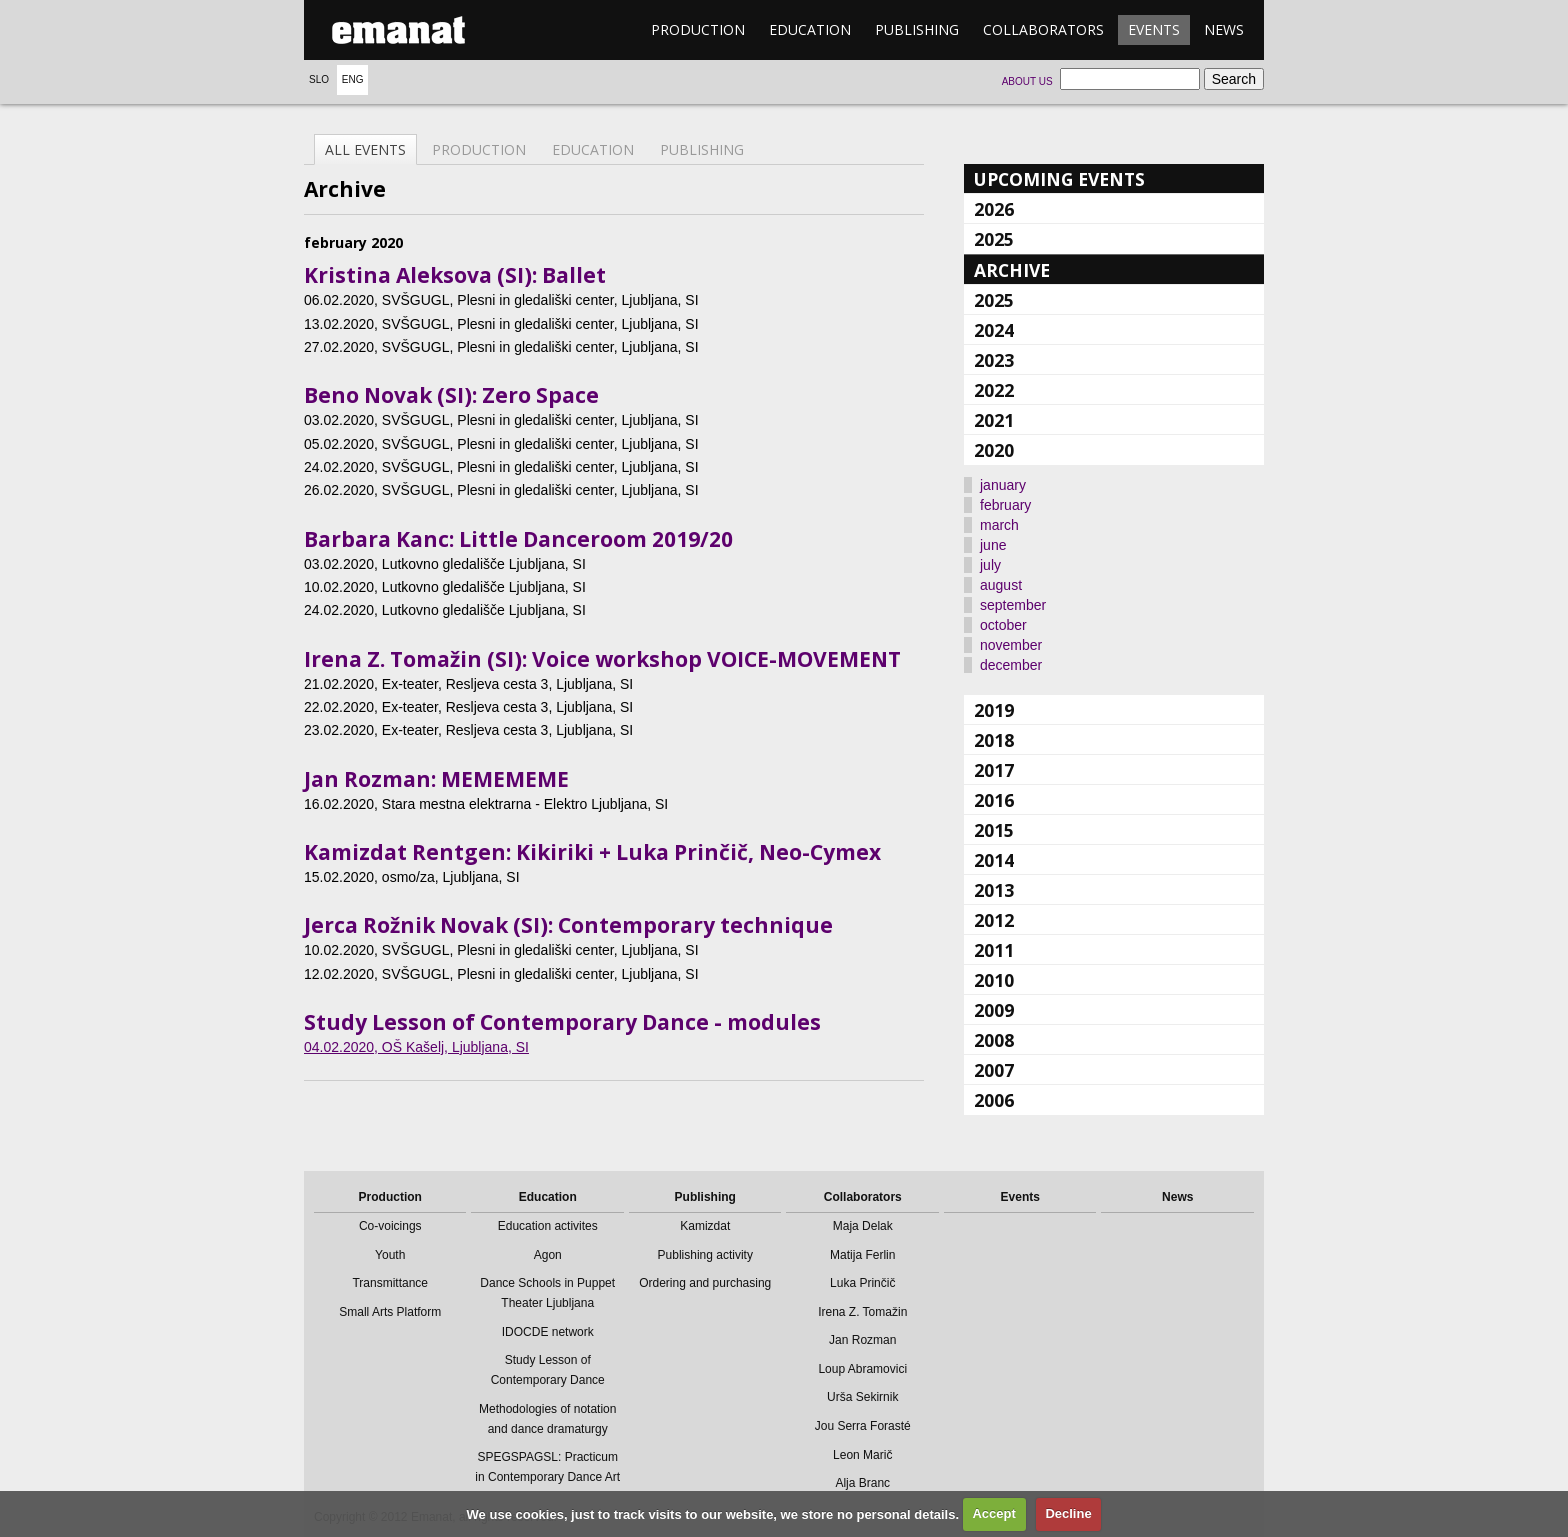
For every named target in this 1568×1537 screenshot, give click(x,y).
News (1224, 29)
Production (698, 29)
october (1003, 625)
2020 (994, 450)
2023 (994, 360)
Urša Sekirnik (862, 1397)
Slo (319, 79)
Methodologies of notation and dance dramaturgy (547, 1419)
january (1003, 485)
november (1011, 645)
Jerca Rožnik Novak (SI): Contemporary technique (568, 925)
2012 (994, 920)
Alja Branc (862, 1483)
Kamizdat (705, 1226)
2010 (994, 980)
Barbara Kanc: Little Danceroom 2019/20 (518, 539)
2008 (994, 1040)
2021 (994, 420)
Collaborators (1043, 29)
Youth (390, 1255)
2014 (994, 860)
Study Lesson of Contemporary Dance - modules (562, 1022)
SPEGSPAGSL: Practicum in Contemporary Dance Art (547, 1467)
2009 (994, 1010)
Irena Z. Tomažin (862, 1312)
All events (365, 149)
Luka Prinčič (862, 1283)
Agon (548, 1255)
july (990, 565)
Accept (993, 1513)
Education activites (548, 1226)
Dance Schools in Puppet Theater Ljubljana (547, 1293)
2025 (994, 239)
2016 (994, 800)
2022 (994, 390)
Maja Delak (863, 1226)
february (1005, 505)
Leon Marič (862, 1455)
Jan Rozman (862, 1340)
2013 (994, 890)
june (993, 545)
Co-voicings (390, 1226)
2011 (994, 950)
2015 (994, 830)
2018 (994, 740)
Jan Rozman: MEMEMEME (436, 779)
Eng (353, 79)
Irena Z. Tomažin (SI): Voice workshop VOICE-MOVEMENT (602, 659)
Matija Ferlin (862, 1255)
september (1013, 605)
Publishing (917, 29)
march (999, 525)
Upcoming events (1059, 179)
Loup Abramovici (862, 1369)
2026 (994, 209)
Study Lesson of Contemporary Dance (548, 1370)
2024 (994, 330)
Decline (1068, 1513)
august (1001, 585)
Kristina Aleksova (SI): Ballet (455, 275)
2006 (994, 1100)
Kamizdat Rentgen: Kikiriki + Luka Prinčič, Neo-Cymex (592, 852)
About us (1027, 81)
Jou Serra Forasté (863, 1426)
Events (1154, 29)
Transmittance (390, 1283)
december (1011, 665)
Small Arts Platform (390, 1312)
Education (810, 29)
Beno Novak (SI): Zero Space (451, 395)
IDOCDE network (548, 1332)
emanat (399, 30)
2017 (994, 770)
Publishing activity (705, 1255)
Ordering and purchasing (705, 1283)
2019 (994, 710)
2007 (994, 1070)
